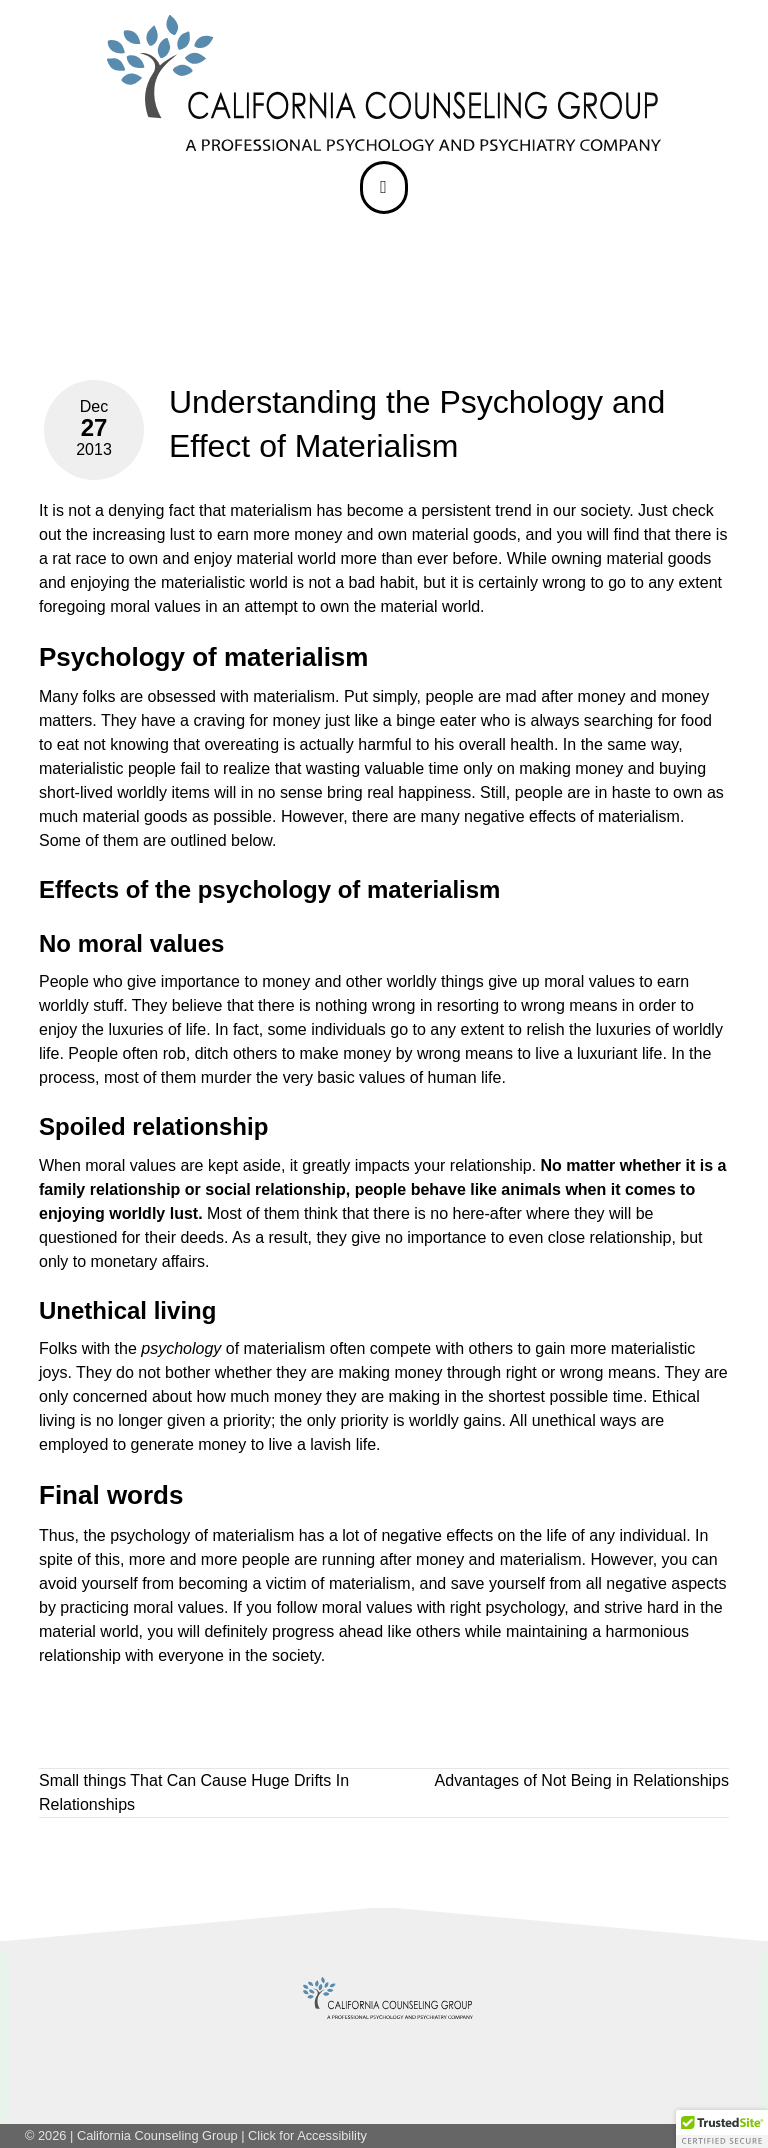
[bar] (384, 187)
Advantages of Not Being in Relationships (582, 1780)
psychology (150, 1535)
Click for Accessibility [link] (307, 2135)
